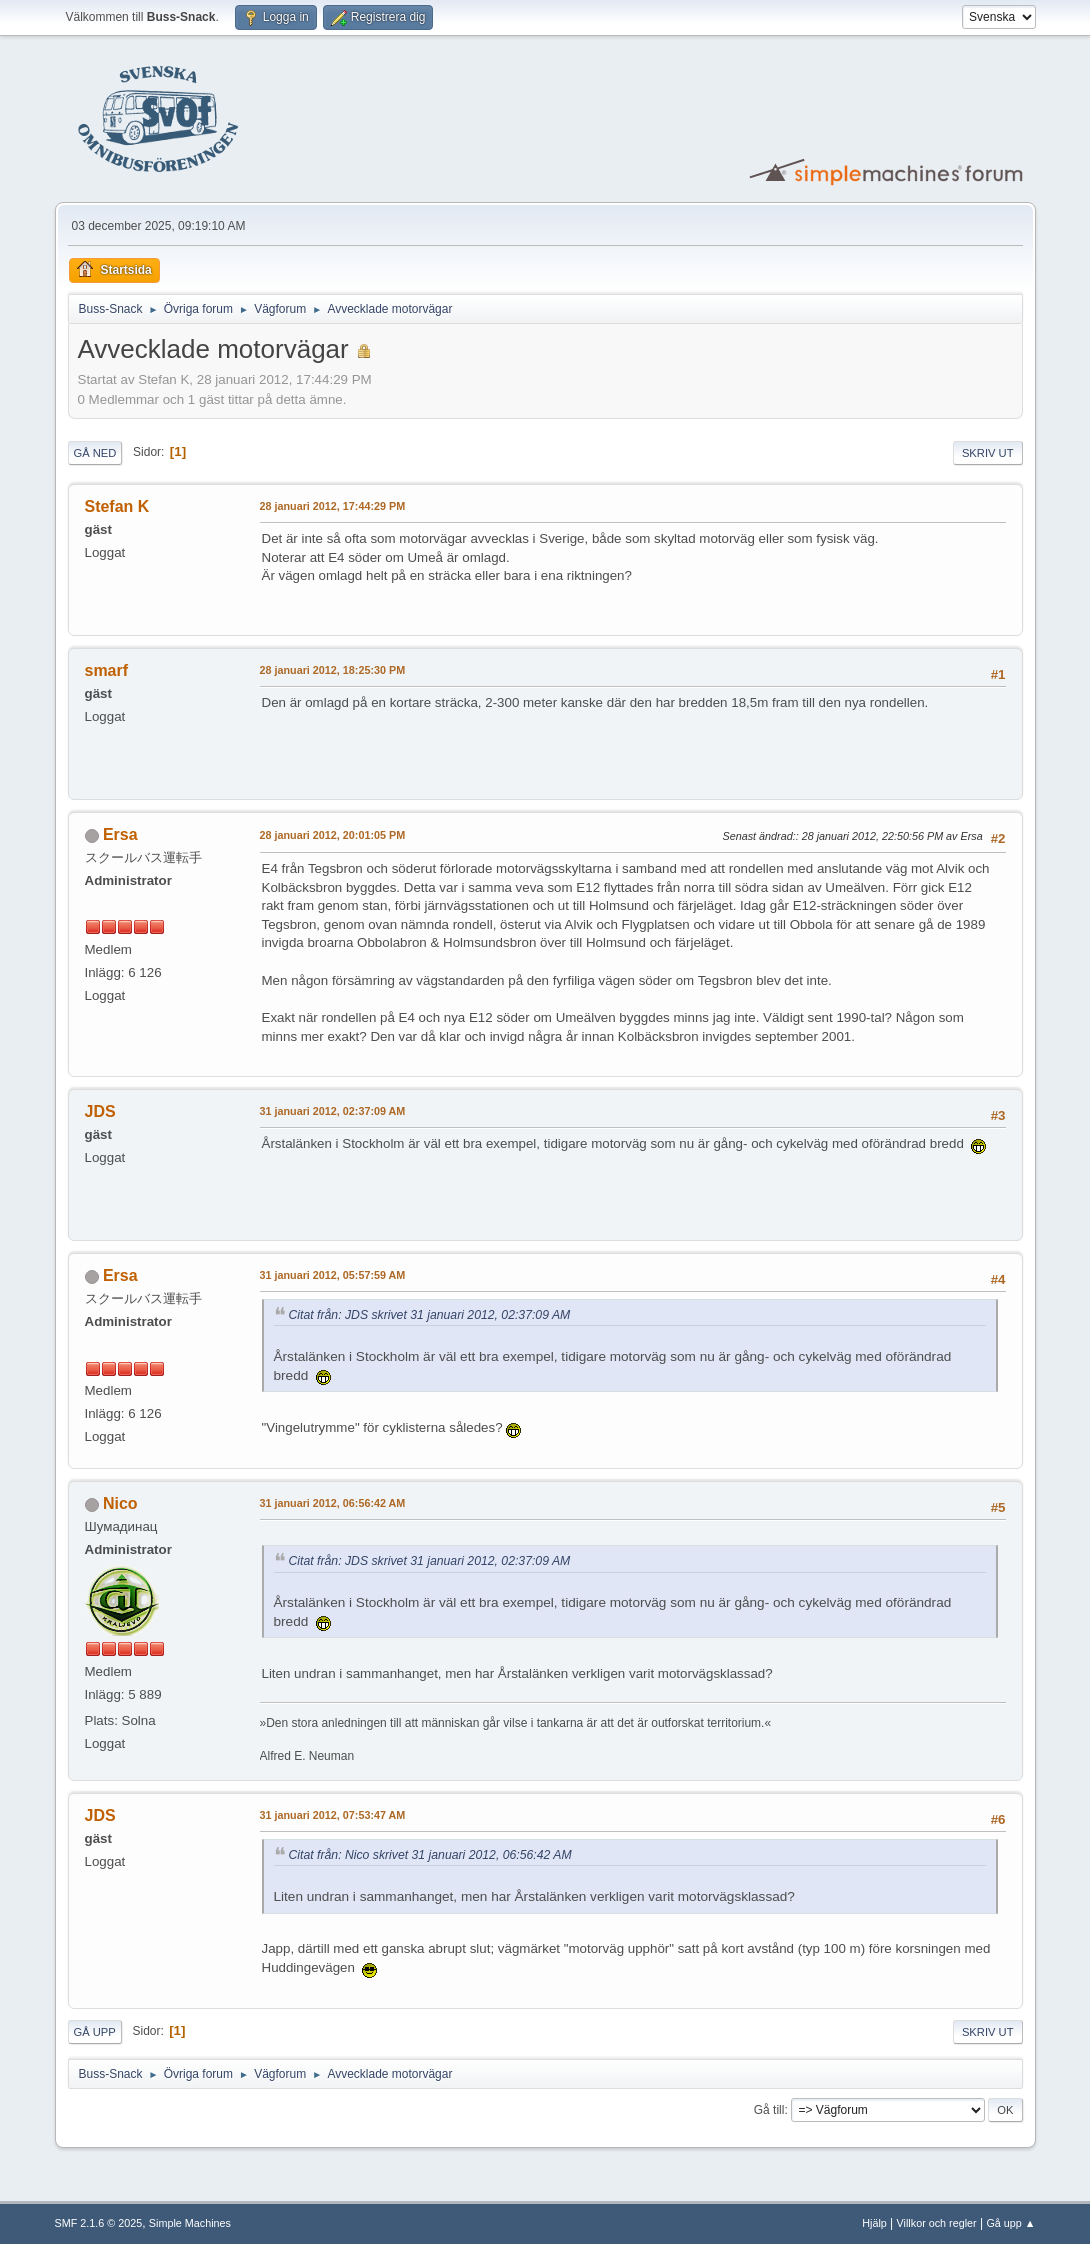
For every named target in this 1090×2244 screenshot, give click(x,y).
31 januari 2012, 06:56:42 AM (333, 1503)
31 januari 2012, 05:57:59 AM (333, 1275)
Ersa (120, 834)
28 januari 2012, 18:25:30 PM (333, 670)
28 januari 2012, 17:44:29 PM (333, 506)
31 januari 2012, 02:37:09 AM (333, 1111)
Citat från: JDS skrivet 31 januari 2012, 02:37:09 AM (430, 1315)
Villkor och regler (937, 2223)
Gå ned (95, 453)
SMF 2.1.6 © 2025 (99, 2223)
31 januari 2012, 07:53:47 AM (333, 1815)
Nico (120, 1503)
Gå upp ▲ (1010, 2223)
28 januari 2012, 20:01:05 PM (333, 835)
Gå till (769, 2110)
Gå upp (95, 2032)
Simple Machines (190, 2223)
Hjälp (874, 2223)
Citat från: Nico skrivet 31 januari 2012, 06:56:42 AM (430, 1855)
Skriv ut (988, 453)
